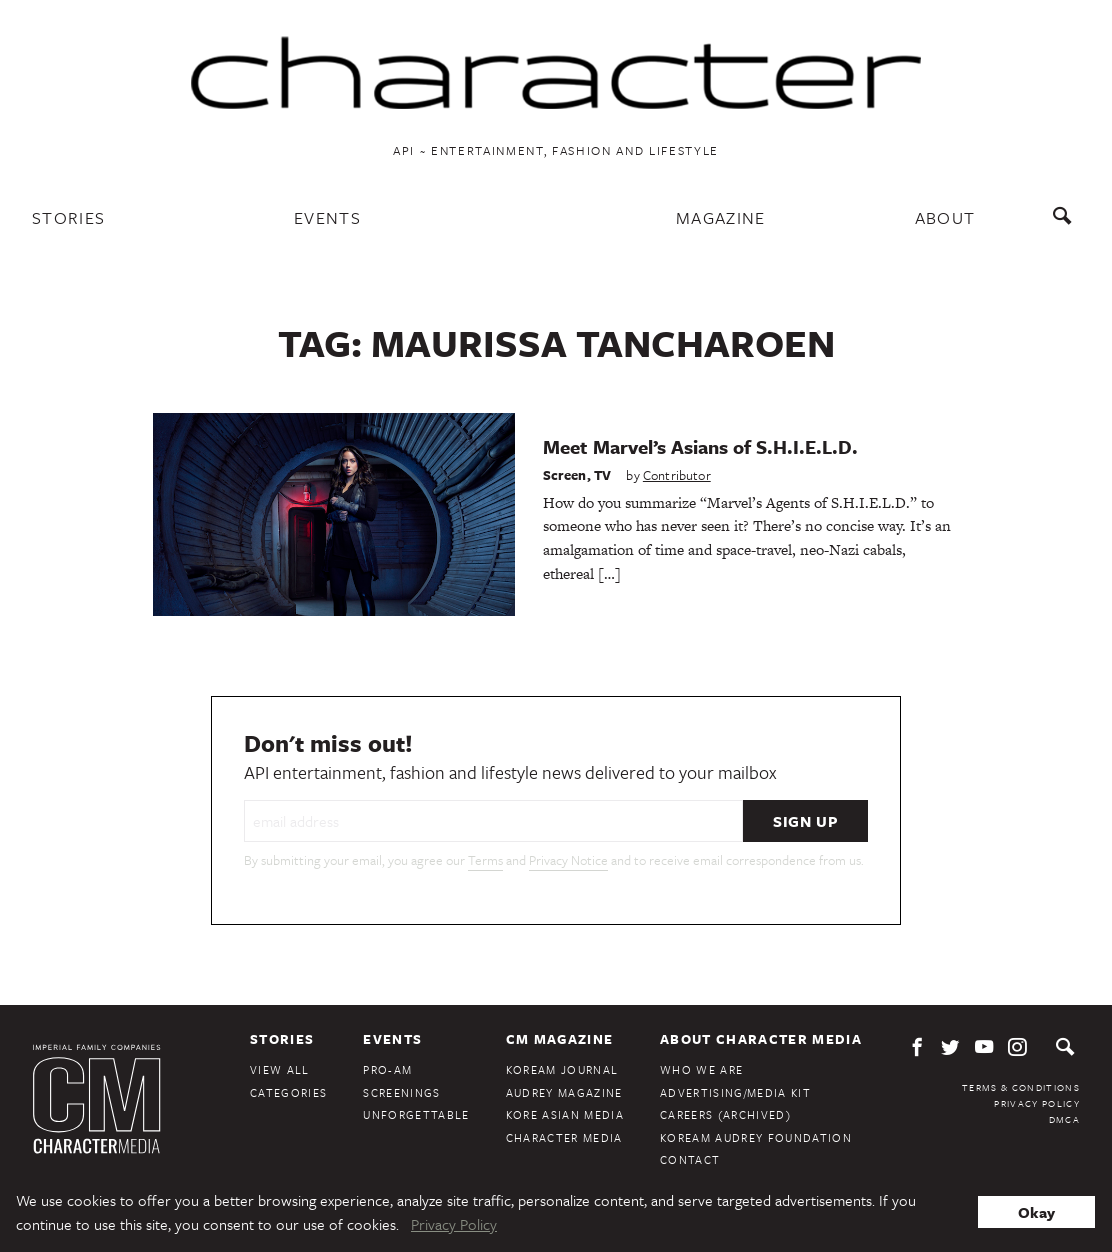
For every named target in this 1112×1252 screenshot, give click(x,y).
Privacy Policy (1037, 1103)
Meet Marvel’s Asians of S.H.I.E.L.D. (700, 446)
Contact (690, 1159)
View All (280, 1069)
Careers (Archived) (725, 1114)
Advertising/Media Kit (735, 1092)
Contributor (677, 475)
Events (327, 217)
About (945, 217)
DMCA (1064, 1119)
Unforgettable (416, 1114)
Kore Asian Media (565, 1114)
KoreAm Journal (562, 1069)
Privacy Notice (568, 860)
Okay (1036, 1212)
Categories (288, 1092)
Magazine (721, 217)
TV (602, 475)
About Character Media (761, 1039)
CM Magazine (560, 1039)
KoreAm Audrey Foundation (756, 1137)
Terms (485, 860)
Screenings (401, 1092)
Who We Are (701, 1069)
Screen (565, 475)
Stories (68, 217)
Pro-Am (387, 1069)
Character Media (564, 1137)
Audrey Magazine (564, 1092)
